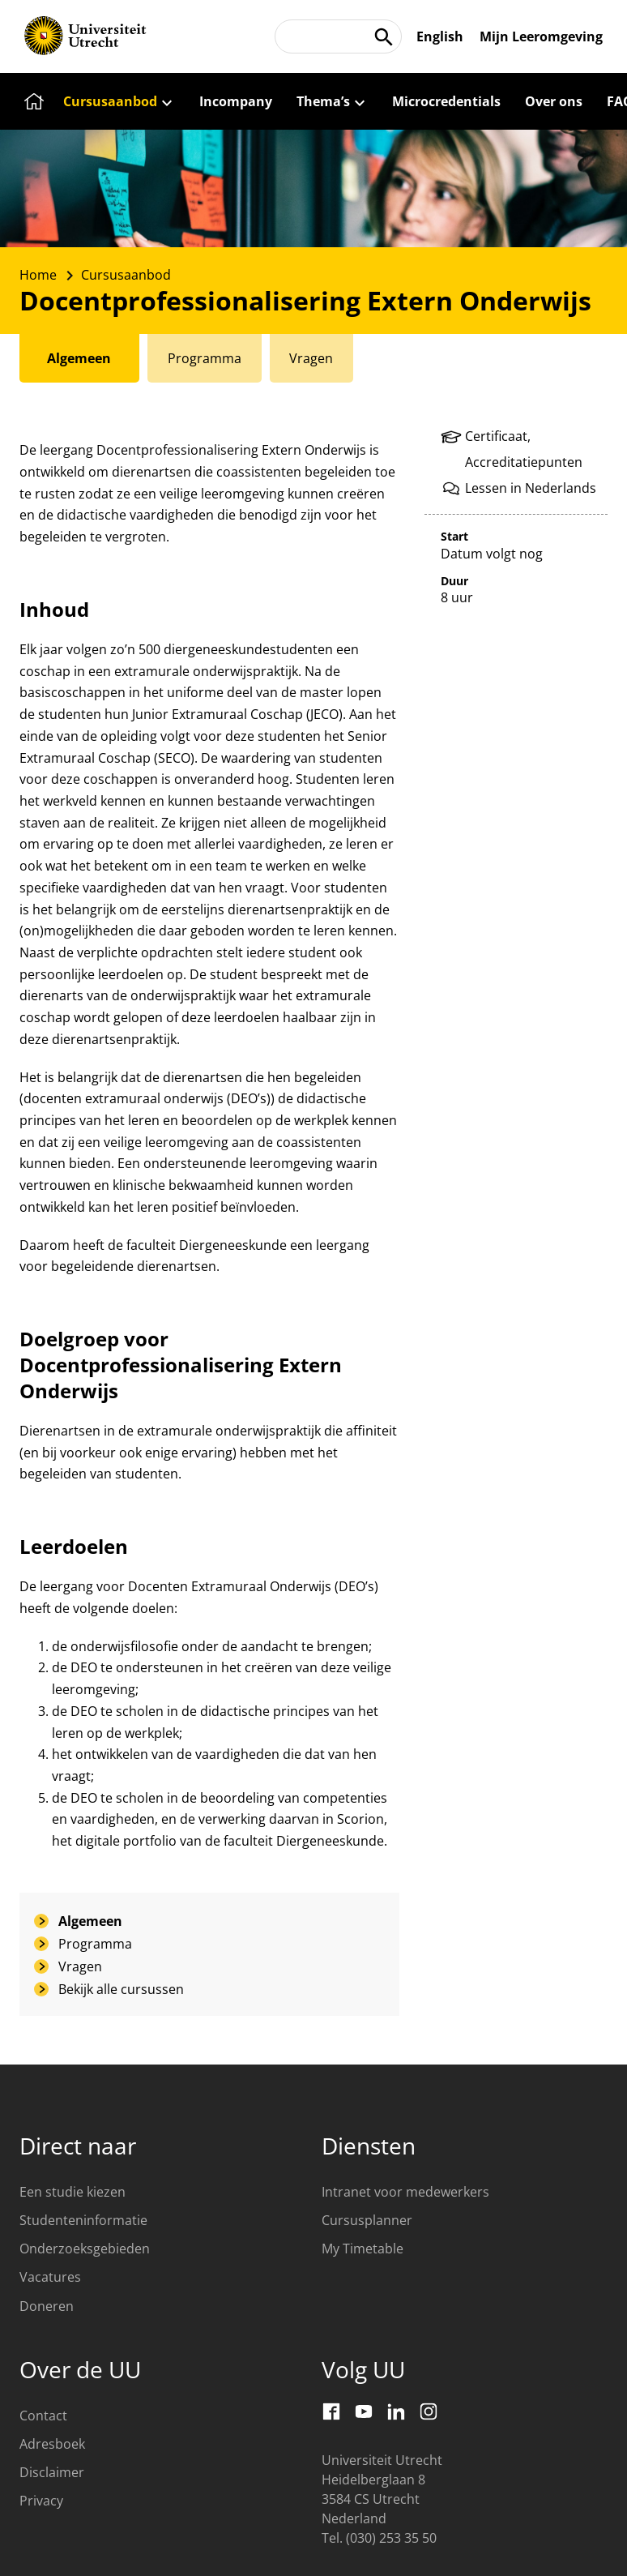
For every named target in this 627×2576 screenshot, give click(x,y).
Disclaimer (51, 2472)
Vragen (80, 1966)
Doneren (46, 2306)
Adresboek (52, 2444)
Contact (43, 2415)
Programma (95, 1944)
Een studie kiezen (72, 2192)
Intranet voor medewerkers (405, 2192)
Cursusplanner (367, 2220)
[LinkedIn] (396, 2411)
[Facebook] (331, 2411)
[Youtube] (363, 2411)
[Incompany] (235, 101)
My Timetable (362, 2248)
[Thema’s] (332, 101)
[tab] (79, 358)
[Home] (31, 101)
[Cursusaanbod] (119, 101)
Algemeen (90, 1921)
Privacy (41, 2501)
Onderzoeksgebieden (84, 2248)
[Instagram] (428, 2411)
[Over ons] (554, 101)
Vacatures (50, 2277)
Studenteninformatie (83, 2220)
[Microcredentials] (446, 101)
